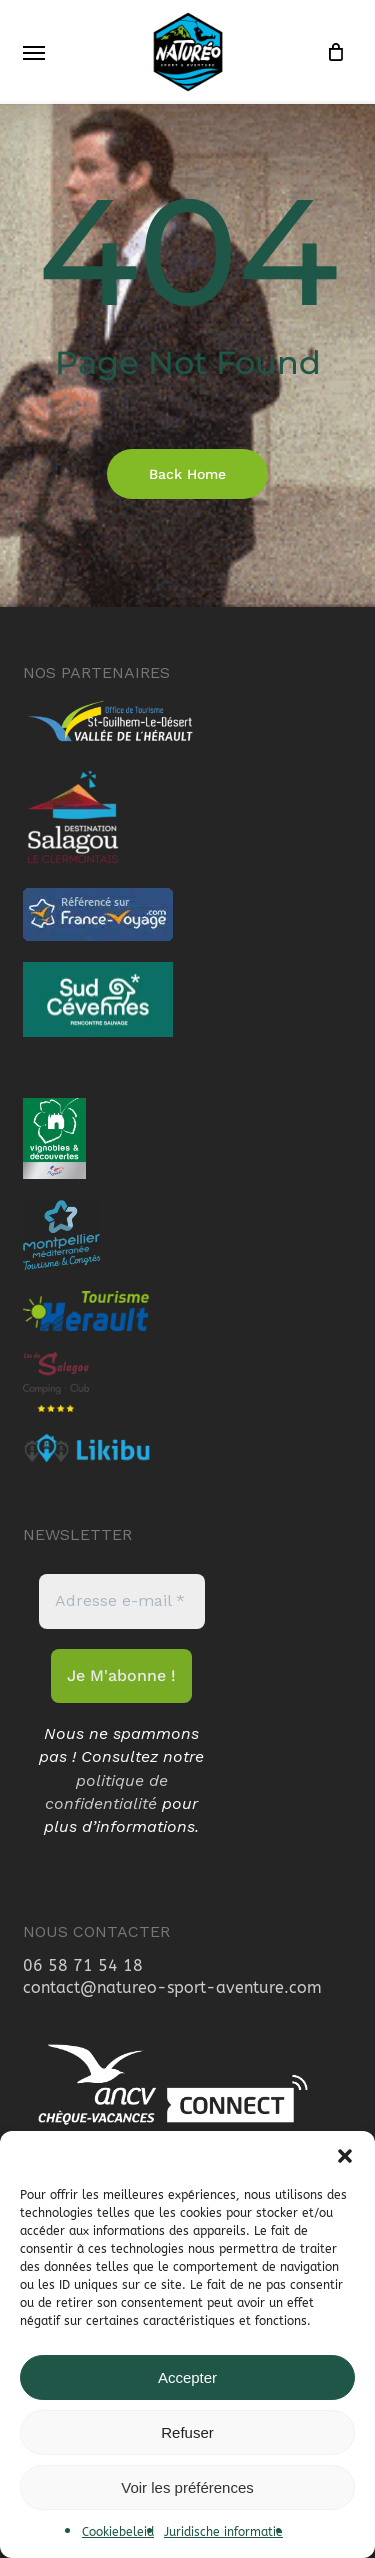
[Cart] (331, 52)
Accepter (187, 2377)
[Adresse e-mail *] (122, 1601)
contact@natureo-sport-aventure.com (172, 1987)
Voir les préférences (187, 2487)
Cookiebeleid (118, 2532)
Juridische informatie (223, 2532)
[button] (345, 2156)
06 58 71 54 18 (83, 1965)
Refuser (187, 2432)
